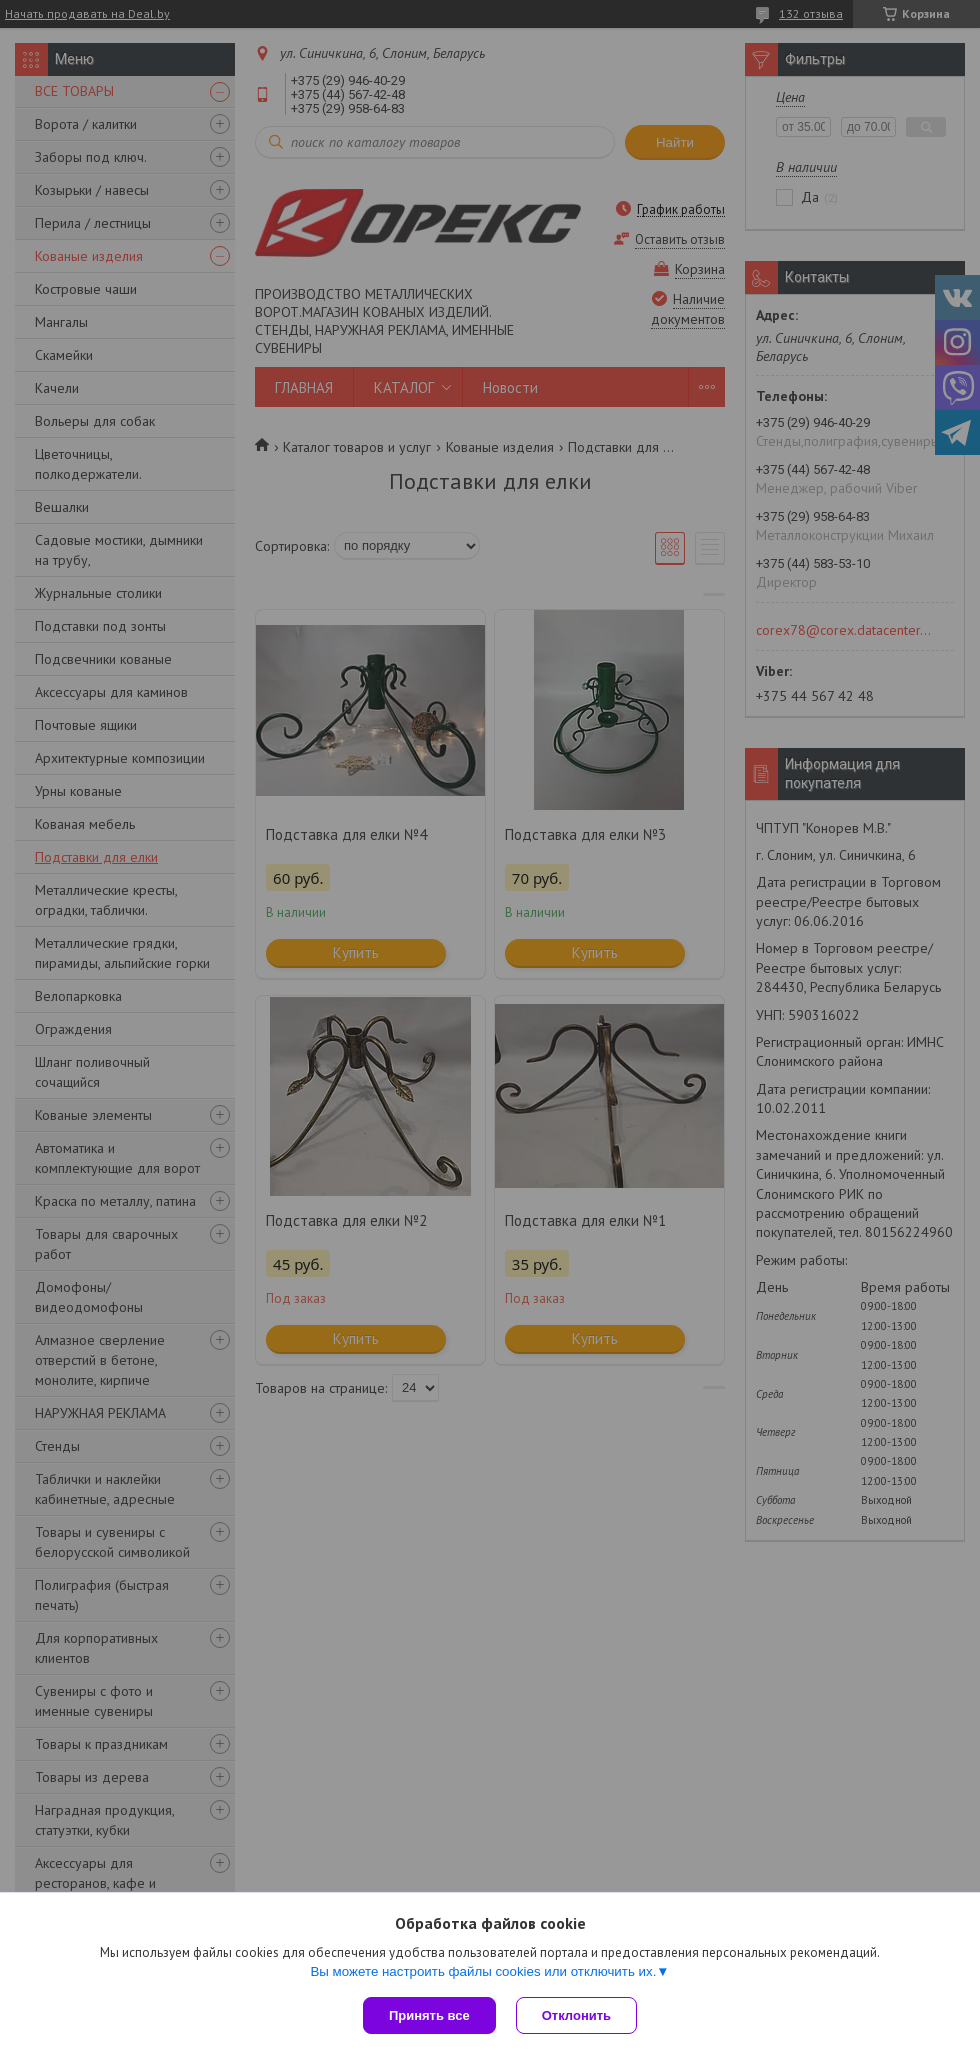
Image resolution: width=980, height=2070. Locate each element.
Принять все (429, 2015)
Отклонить (576, 2015)
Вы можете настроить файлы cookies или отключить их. (483, 1971)
